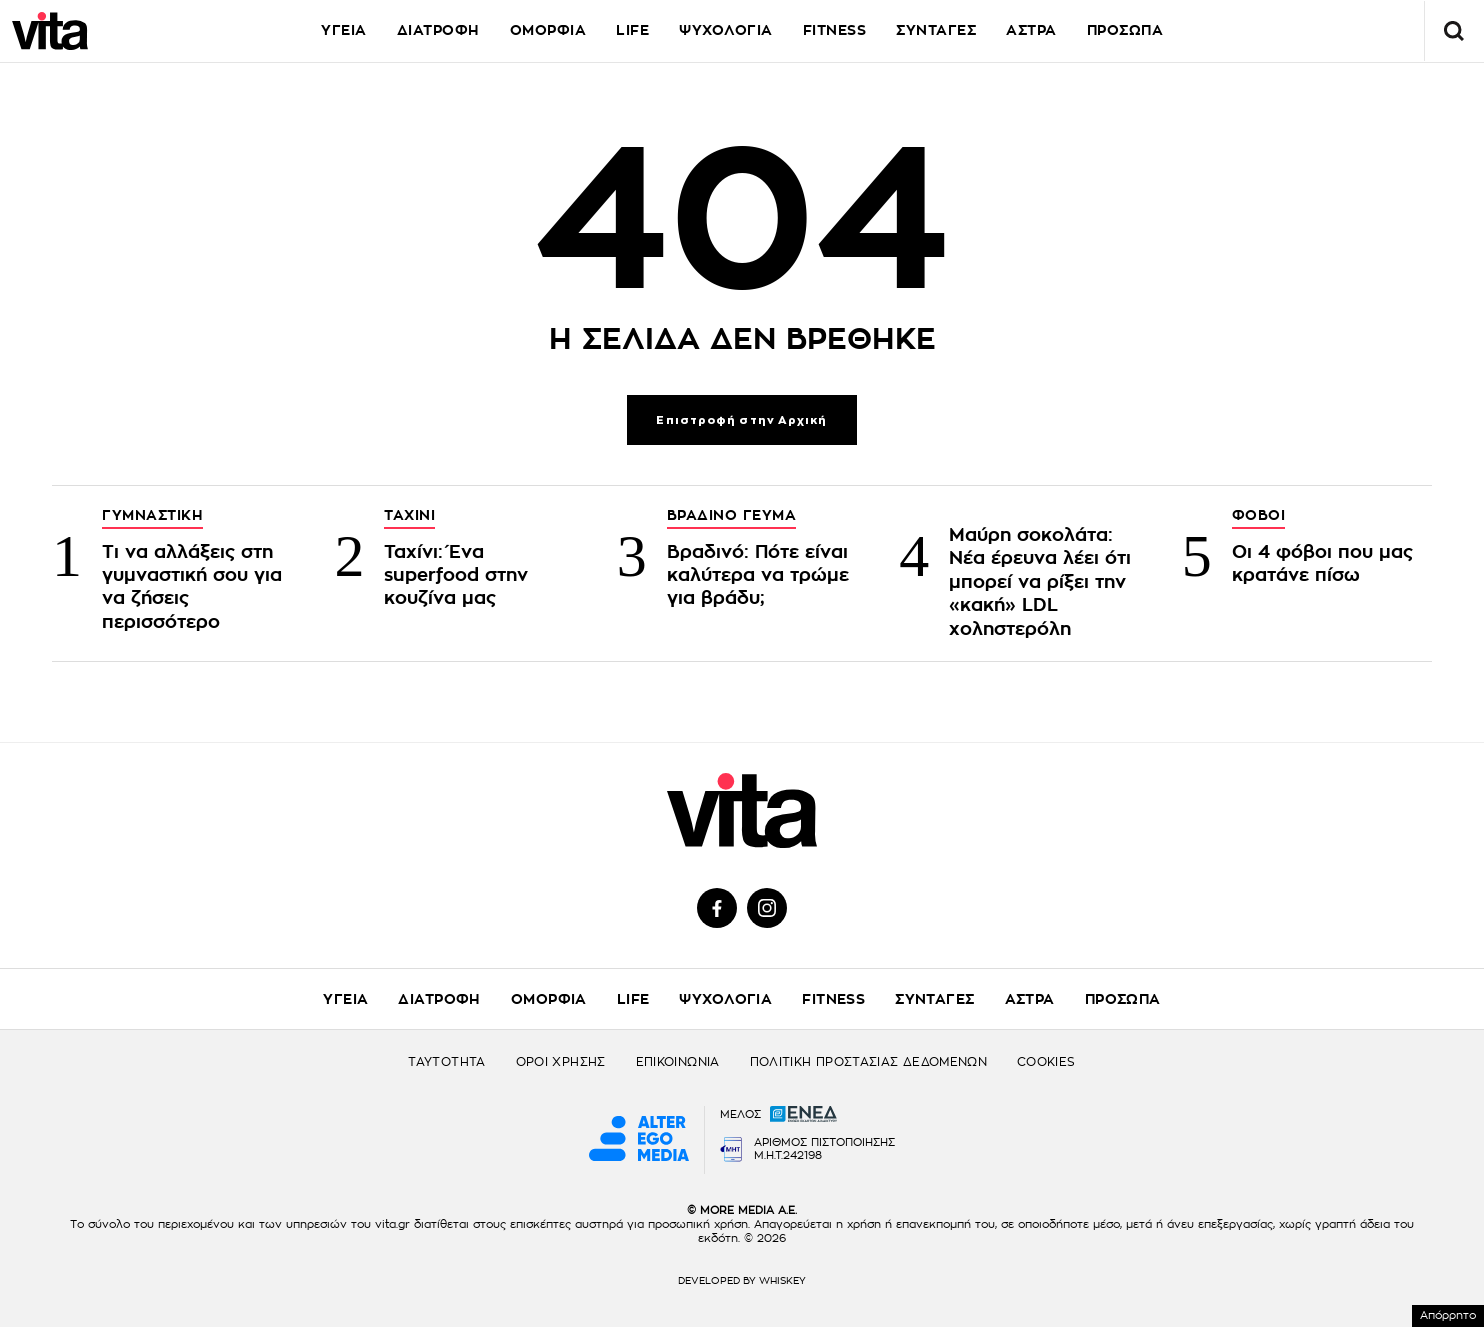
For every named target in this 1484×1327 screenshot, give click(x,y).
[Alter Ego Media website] (639, 1140)
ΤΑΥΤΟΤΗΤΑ (446, 1062)
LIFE (632, 30)
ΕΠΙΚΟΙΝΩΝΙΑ (678, 1062)
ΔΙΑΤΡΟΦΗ (438, 30)
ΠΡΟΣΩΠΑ (1123, 999)
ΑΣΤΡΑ (1031, 30)
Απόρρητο (1448, 1315)
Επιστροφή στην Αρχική (741, 420)
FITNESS (835, 30)
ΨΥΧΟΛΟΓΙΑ (726, 30)
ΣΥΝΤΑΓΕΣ (936, 30)
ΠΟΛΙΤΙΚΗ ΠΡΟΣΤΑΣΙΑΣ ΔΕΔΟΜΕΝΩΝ (868, 1062)
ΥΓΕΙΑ (344, 30)
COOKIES (1046, 1062)
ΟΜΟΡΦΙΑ (548, 30)
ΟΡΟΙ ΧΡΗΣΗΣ (561, 1062)
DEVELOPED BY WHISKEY (742, 1281)
